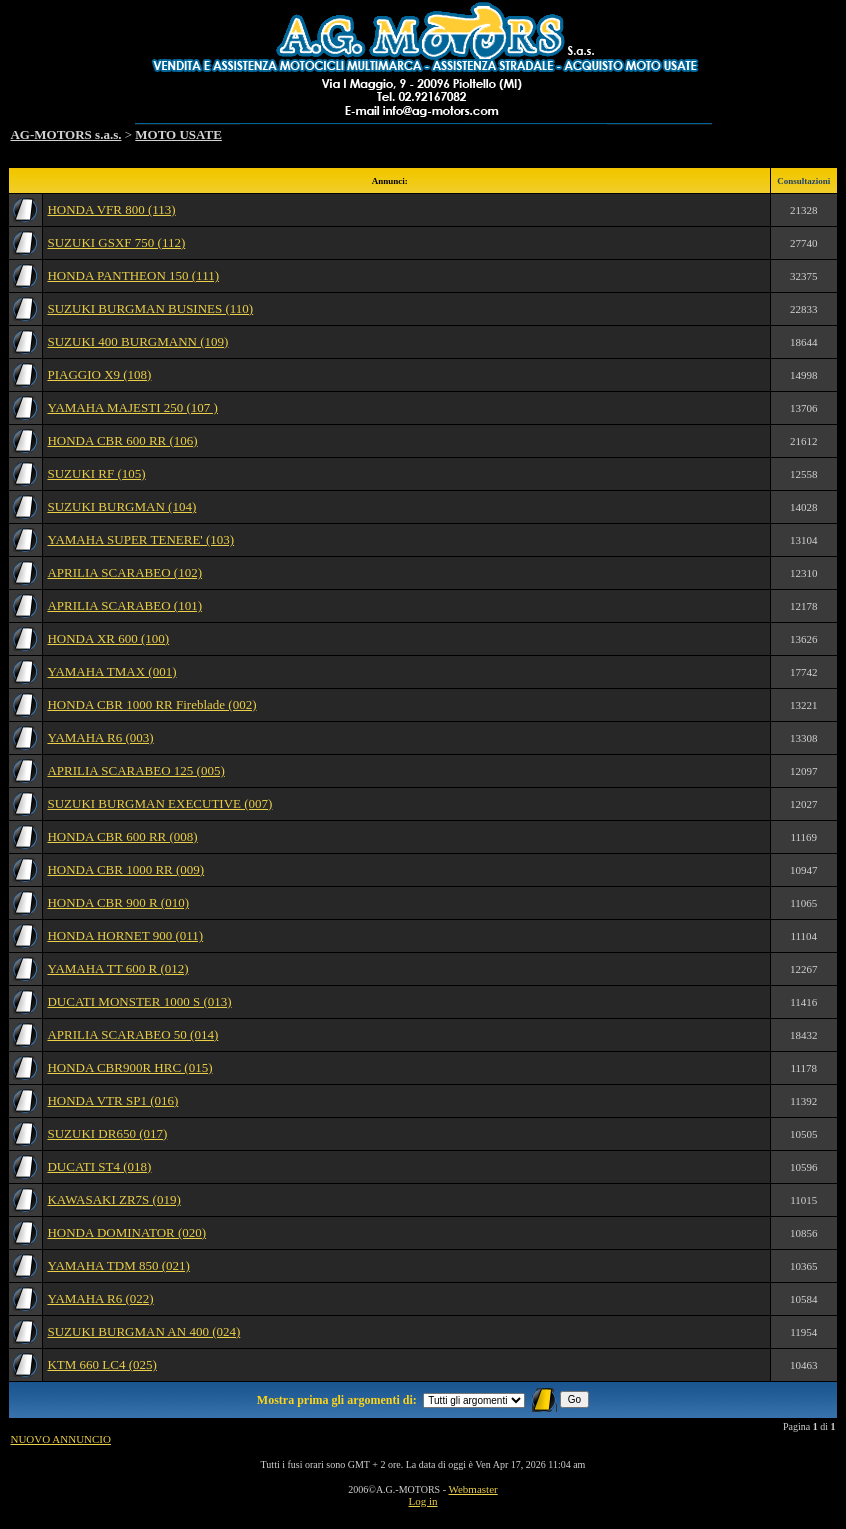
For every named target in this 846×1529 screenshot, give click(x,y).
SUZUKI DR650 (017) (107, 1133)
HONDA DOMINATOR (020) (126, 1232)
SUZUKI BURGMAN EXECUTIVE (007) (159, 803)
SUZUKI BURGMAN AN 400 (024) (143, 1331)
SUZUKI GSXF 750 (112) (116, 242)
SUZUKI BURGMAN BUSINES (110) (150, 308)
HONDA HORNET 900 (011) (125, 935)
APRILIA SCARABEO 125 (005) (135, 770)
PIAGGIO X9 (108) (99, 374)
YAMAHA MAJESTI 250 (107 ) (132, 407)
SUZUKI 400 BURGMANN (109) (137, 341)
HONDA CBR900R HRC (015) (129, 1067)
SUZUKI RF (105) (96, 473)
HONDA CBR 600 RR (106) (122, 440)
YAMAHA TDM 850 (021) (118, 1265)
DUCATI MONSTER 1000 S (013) (139, 1001)
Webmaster (472, 1489)
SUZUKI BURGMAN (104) (121, 506)
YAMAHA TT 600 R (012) (117, 968)
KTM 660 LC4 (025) (101, 1364)
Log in (422, 1501)
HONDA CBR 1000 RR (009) (125, 869)
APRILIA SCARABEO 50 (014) (132, 1034)
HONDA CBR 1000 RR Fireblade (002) (151, 704)
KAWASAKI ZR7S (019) (113, 1199)
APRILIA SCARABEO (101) (124, 605)
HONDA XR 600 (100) (108, 638)
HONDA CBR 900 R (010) (118, 902)
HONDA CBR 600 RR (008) (122, 836)
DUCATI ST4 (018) (99, 1166)
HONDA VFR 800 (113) (111, 209)
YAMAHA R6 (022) (100, 1298)
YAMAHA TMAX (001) (111, 671)
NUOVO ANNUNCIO (60, 1439)
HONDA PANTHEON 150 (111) (133, 275)
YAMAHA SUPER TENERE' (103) (140, 539)
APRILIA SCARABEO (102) (124, 572)
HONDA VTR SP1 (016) (112, 1100)
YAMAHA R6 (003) (100, 737)
